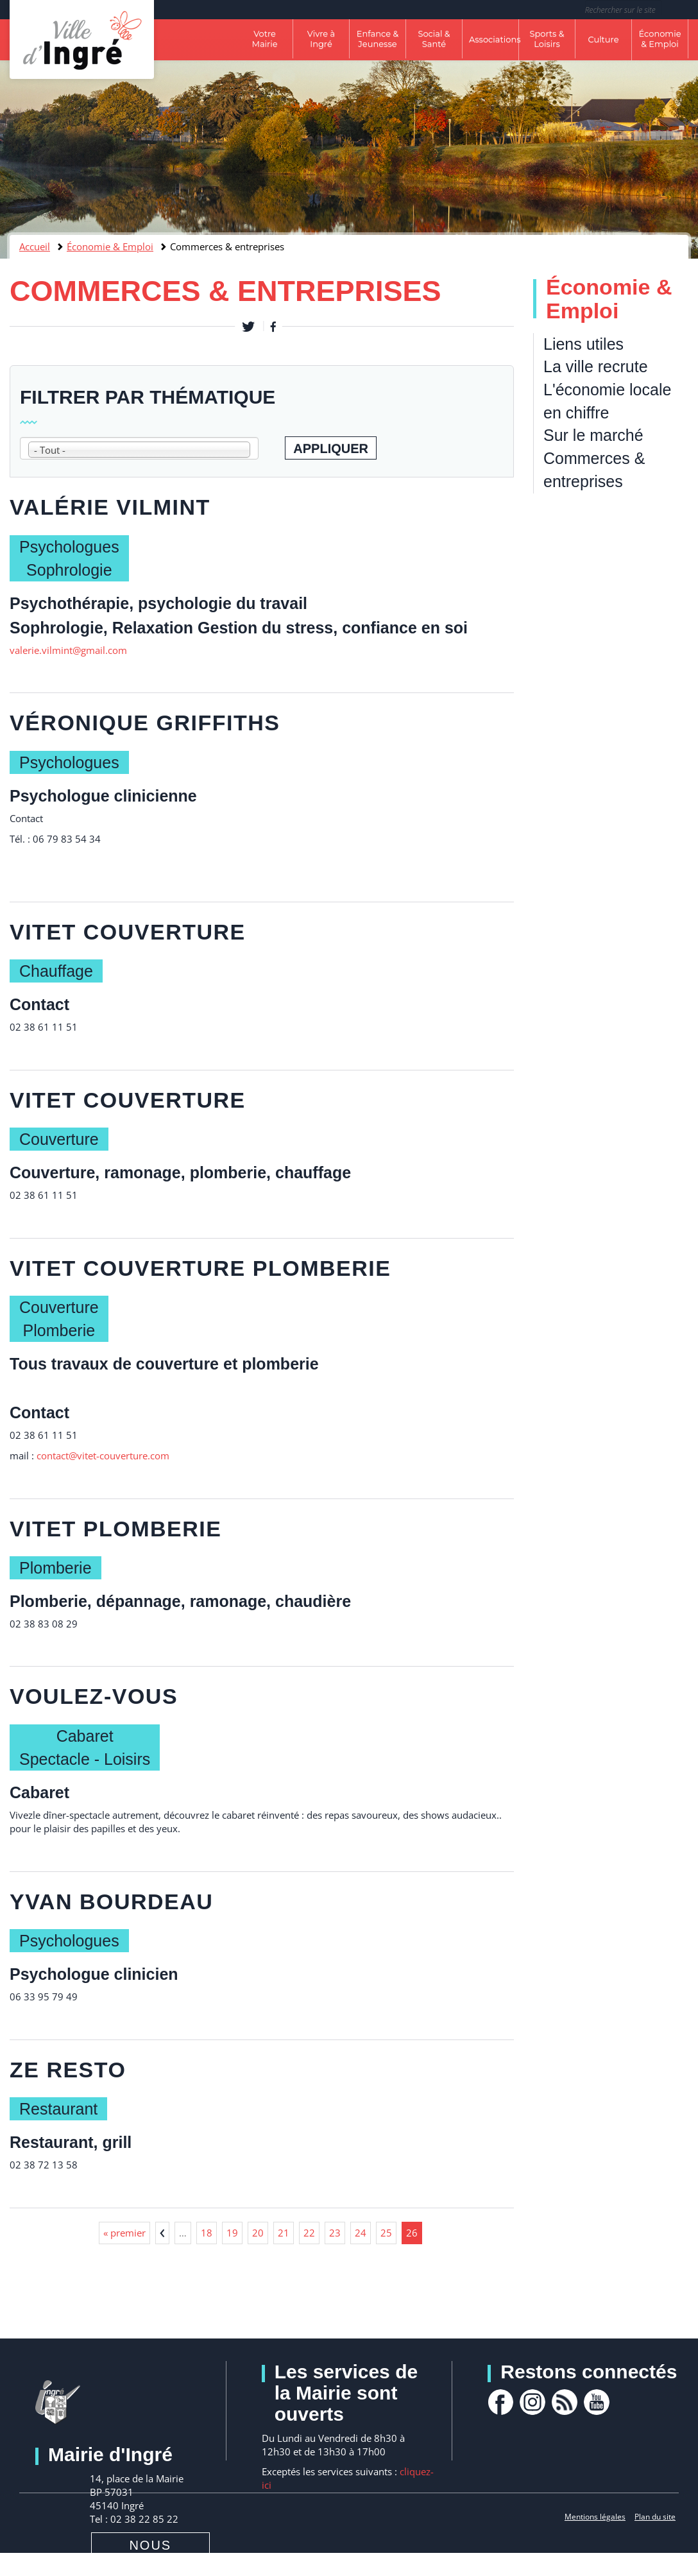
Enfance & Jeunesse (377, 38)
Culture (603, 39)
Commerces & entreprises (594, 469)
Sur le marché (593, 435)
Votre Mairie (264, 38)
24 (360, 2232)
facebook (500, 2402)
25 (386, 2232)
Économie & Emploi (659, 38)
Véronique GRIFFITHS (145, 722)
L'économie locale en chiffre (607, 401)
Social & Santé (434, 38)
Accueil (34, 246)
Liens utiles (583, 344)
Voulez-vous (94, 1696)
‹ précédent (162, 2233)
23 (335, 2232)
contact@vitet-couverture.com (103, 1455)
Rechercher (680, 9)
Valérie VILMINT (110, 507)
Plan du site (655, 2516)
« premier (124, 2232)
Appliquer (330, 449)
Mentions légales (595, 2516)
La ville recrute (595, 366)
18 (206, 2232)
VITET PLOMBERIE (115, 1528)
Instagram (532, 2402)
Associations (494, 39)
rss (564, 2402)
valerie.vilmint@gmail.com (68, 650)
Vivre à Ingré (321, 38)
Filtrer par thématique (147, 397)
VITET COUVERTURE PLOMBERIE (200, 1268)
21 (283, 2232)
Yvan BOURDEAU (111, 1901)
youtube (596, 2402)
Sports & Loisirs (546, 38)
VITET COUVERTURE (128, 932)
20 (258, 2232)
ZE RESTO (68, 2069)
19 (232, 2232)
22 (309, 2232)
